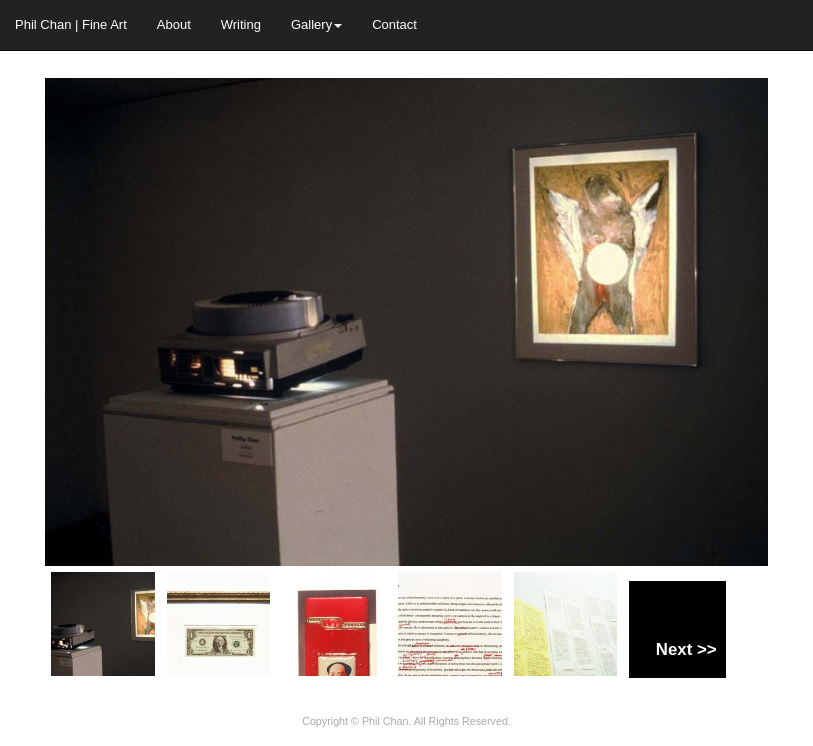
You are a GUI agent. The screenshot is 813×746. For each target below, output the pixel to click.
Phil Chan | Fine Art (71, 24)
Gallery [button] (316, 24)
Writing (241, 24)
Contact (394, 24)
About (174, 24)
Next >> (686, 649)
